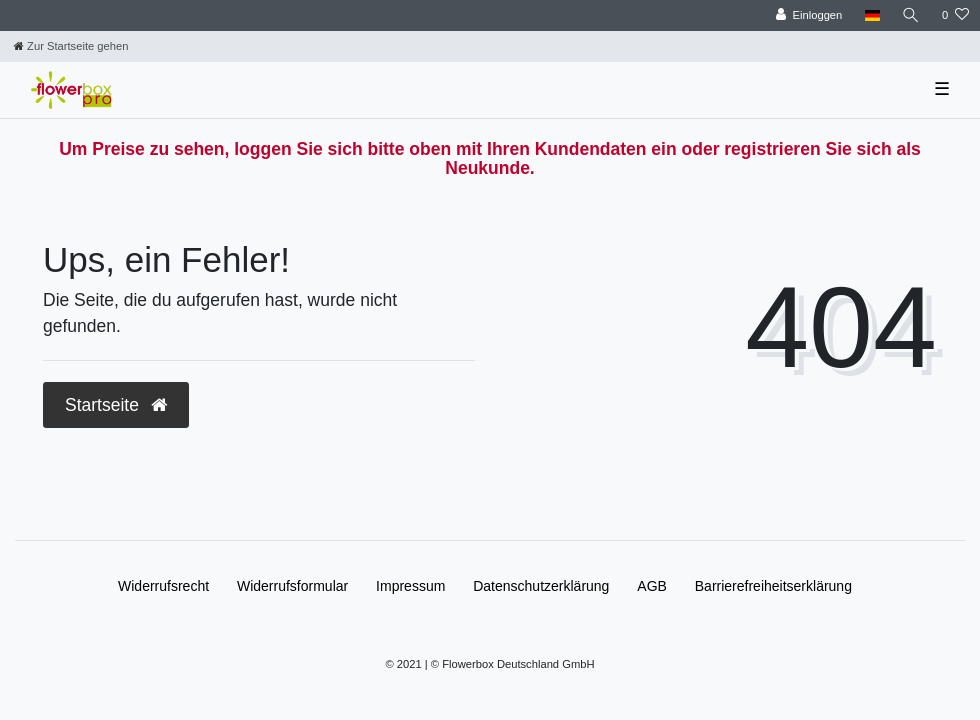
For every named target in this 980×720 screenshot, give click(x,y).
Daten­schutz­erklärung (541, 586)
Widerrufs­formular (292, 586)
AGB (652, 586)
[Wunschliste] (955, 15)
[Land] (871, 15)
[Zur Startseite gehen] (71, 46)
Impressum (410, 586)
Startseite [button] (116, 405)
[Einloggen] (809, 15)
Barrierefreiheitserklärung (773, 586)
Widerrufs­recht (163, 586)
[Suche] (911, 15)
